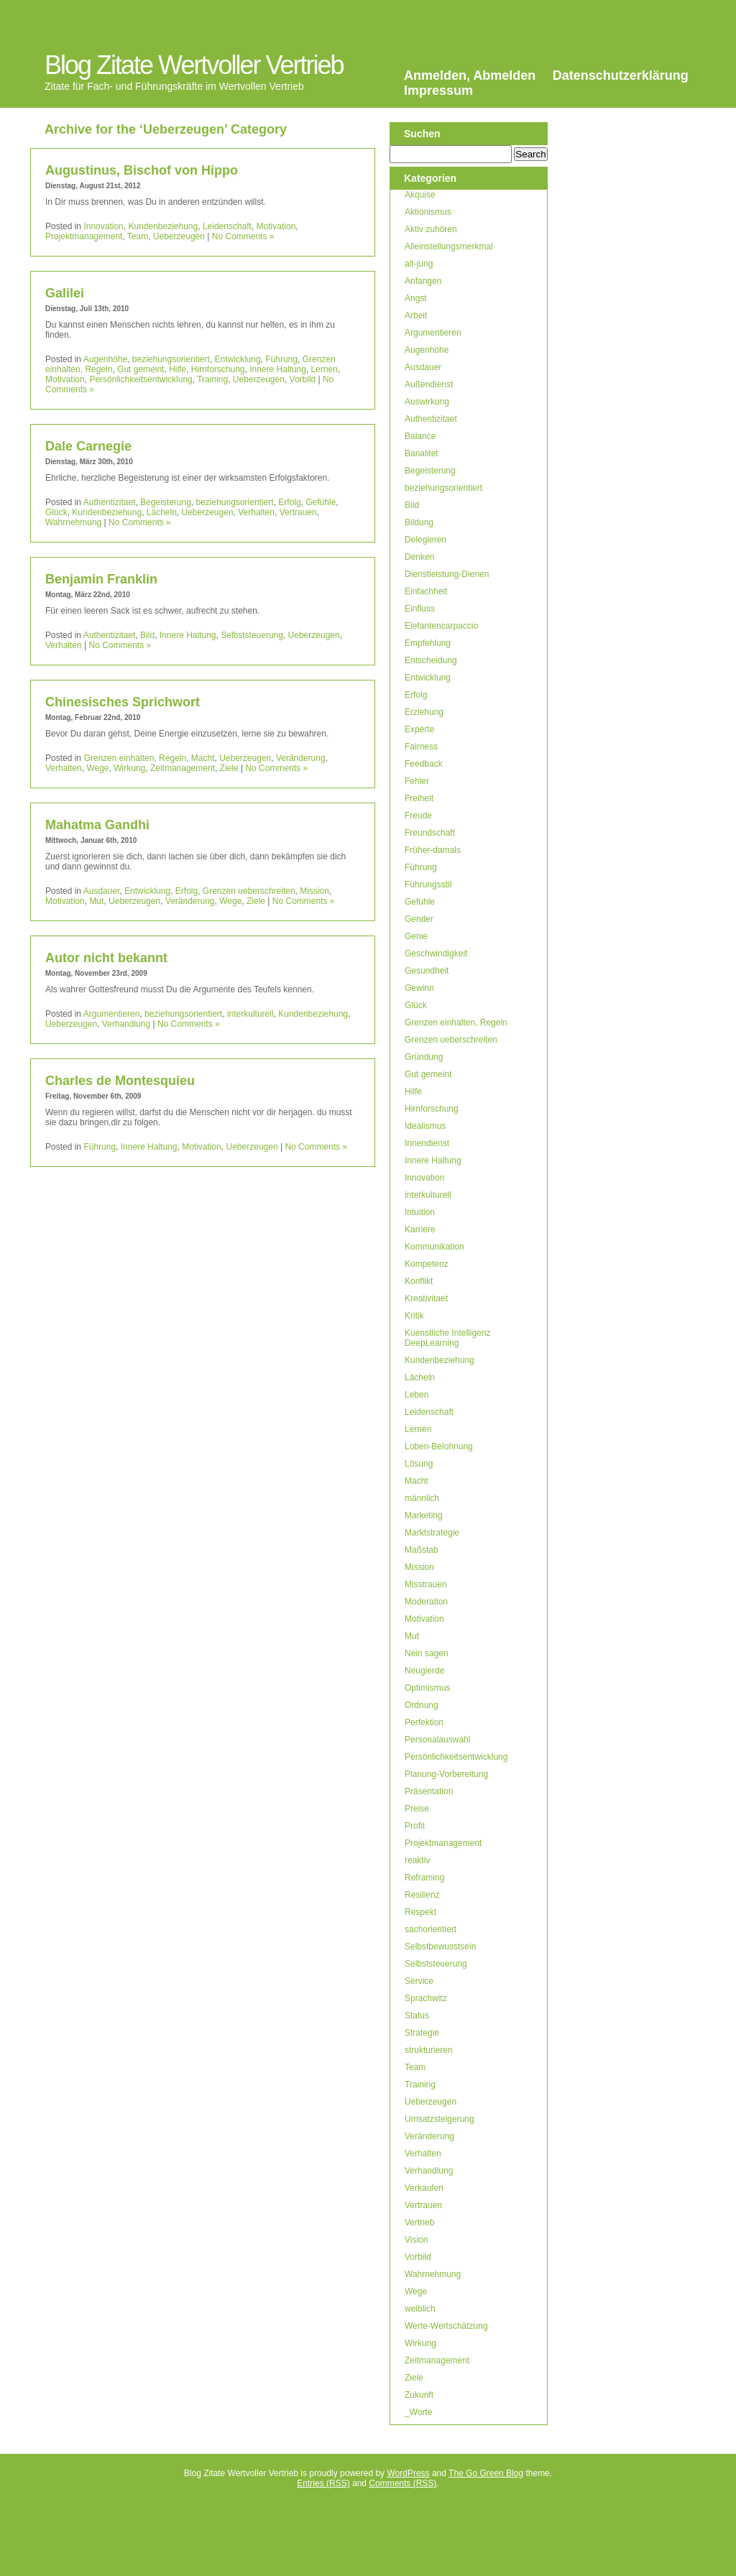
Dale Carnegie (88, 446)
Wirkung (129, 768)
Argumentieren (111, 1014)
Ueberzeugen (179, 236)
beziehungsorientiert (171, 359)
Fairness (421, 747)
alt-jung (419, 264)
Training (212, 379)
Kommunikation (434, 1247)
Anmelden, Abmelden (469, 75)
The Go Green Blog (485, 2473)
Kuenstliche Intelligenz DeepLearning (447, 1338)
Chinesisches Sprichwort (122, 702)
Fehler (417, 781)
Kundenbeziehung (163, 226)
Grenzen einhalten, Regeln (134, 758)
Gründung (424, 1057)
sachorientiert (430, 1929)
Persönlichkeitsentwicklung (140, 379)
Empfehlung (428, 643)
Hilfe (177, 369)
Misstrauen (426, 1584)
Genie (416, 936)
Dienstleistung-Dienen (447, 574)
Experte (419, 729)
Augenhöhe (105, 359)
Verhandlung (126, 1024)
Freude (418, 816)
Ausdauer (101, 891)
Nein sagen (426, 1653)
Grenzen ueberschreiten (249, 891)
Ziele (229, 768)
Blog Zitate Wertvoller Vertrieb (194, 65)
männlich (422, 1498)
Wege (97, 768)
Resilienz (422, 1895)
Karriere (420, 1229)
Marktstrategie (432, 1533)
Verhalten (256, 512)
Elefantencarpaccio (441, 626)
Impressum (438, 90)
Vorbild (303, 379)
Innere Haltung (277, 369)
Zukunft (419, 2395)
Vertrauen (298, 512)
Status (417, 2016)
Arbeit (416, 315)
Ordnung (421, 1705)
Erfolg (289, 502)
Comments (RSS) (402, 2483)
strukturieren (429, 2050)
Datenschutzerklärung (621, 75)
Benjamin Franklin (101, 579)
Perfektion (424, 1722)
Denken (419, 557)
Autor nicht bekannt (106, 958)
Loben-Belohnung (439, 1446)
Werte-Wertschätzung (446, 2326)
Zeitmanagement (182, 768)
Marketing (424, 1515)
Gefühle (320, 502)
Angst (416, 298)
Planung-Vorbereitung (446, 1774)
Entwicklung (238, 359)
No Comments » (243, 236)
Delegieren (425, 540)
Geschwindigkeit (436, 953)
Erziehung (424, 712)
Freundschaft (430, 833)
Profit (415, 1826)
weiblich (420, 2309)
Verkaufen (424, 2188)
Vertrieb (419, 2222)
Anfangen (423, 281)
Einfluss (420, 609)
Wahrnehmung (73, 522)
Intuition (420, 1212)
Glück (56, 512)
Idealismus (425, 1126)
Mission (314, 891)
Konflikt (419, 1281)
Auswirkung (427, 402)
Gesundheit (426, 971)
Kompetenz (426, 1264)
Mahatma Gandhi (97, 825)
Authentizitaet (109, 502)
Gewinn (419, 988)
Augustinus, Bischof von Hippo (141, 170)
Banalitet (421, 453)
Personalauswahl (437, 1740)
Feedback (424, 764)
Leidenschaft (227, 226)
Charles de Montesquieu (120, 1081)
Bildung (419, 522)
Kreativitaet (426, 1298)
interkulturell (250, 1014)
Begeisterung (165, 502)
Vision (416, 2240)
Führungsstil (428, 885)
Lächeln (162, 512)
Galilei (64, 293)
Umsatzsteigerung (439, 2119)
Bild (147, 635)
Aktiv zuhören (431, 229)
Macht (203, 758)
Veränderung (301, 758)
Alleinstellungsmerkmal (449, 246)
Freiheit (419, 798)
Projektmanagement (83, 236)
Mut (96, 901)
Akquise (420, 195)
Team (137, 236)
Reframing (424, 1878)
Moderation (426, 1602)
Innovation (103, 226)
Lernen (324, 369)
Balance (420, 436)
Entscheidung (431, 660)
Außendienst (429, 384)
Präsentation (429, 1791)
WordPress (408, 2473)
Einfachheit (426, 591)
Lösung (419, 1464)
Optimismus (427, 1688)
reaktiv (417, 1860)
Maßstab (421, 1550)
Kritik (414, 1316)
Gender (419, 919)
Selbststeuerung (252, 635)
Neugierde (424, 1671)
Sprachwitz (426, 1998)
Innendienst (427, 1143)
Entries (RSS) (323, 2483)
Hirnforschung (218, 369)
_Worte (418, 2412)
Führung (281, 359)
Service (419, 1981)
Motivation (276, 226)
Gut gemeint (140, 369)
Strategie (422, 2033)
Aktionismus (428, 212)
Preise (417, 1809)
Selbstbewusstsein (440, 1947)
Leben (416, 1395)
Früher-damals (433, 850)
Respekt (420, 1912)
